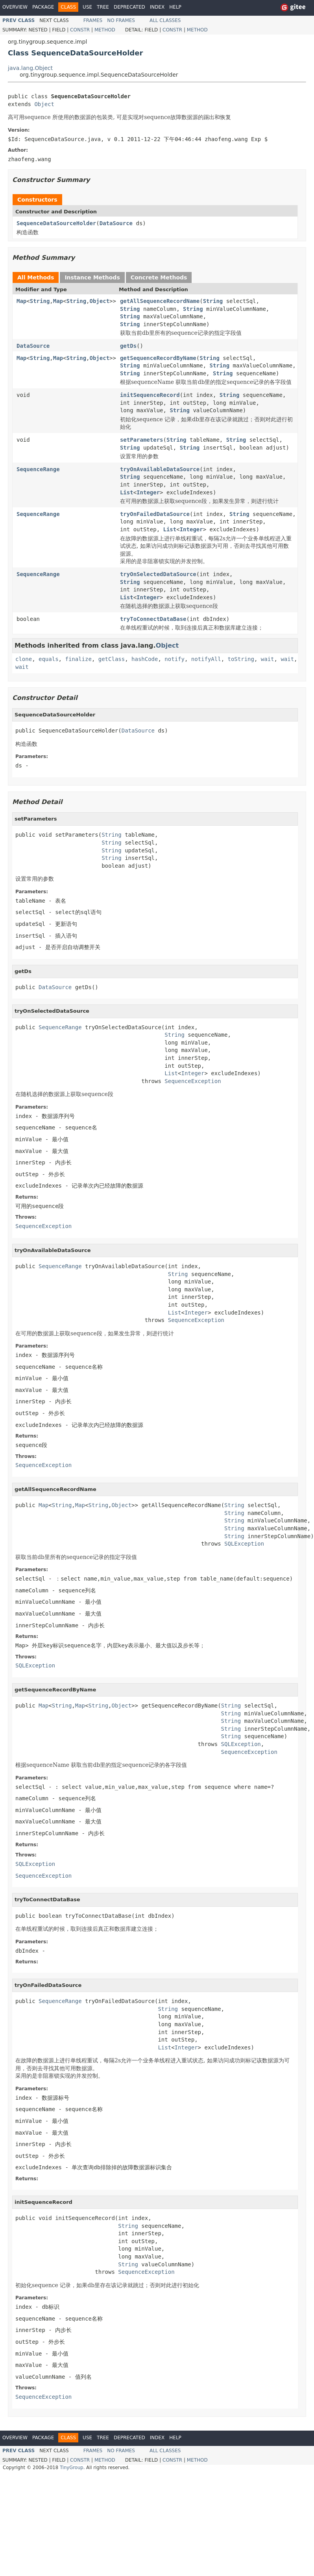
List (126, 492)
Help (175, 7)
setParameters (141, 440)
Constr (80, 30)
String (40, 301)
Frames (93, 20)
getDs (128, 346)
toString (241, 659)
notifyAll (206, 659)
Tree (103, 7)
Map (21, 301)
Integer (148, 492)
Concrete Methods (159, 277)
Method (104, 30)
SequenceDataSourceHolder (56, 223)
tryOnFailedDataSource (155, 514)
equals (49, 659)
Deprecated (129, 7)
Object (44, 104)
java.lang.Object (30, 68)
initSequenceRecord (150, 395)
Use (87, 7)
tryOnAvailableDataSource (159, 469)
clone (23, 659)
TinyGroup (71, 2467)
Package (43, 7)
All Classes (165, 20)
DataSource (116, 223)
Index (157, 7)
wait (267, 659)
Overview (15, 7)
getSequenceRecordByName (158, 358)
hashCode (144, 659)
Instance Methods (92, 277)
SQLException (244, 1543)
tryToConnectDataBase (153, 619)
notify (174, 659)
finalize (78, 659)
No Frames (121, 20)
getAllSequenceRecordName (159, 301)
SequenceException (192, 1081)
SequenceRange (38, 469)
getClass (111, 659)
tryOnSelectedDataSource (158, 574)
